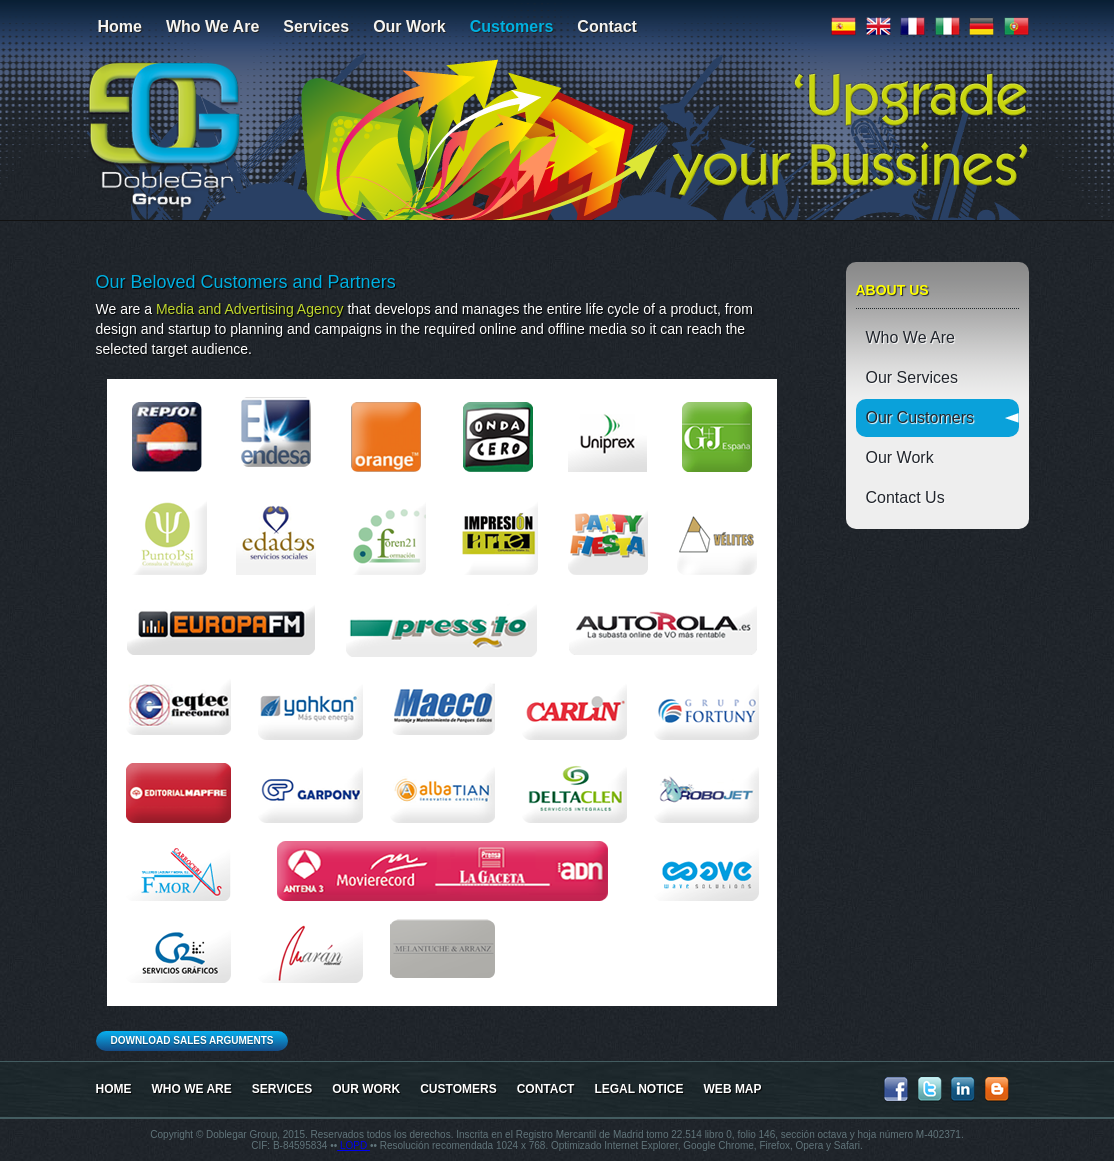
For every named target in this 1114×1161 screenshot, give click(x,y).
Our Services (912, 377)
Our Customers (920, 417)
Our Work (409, 26)
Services (316, 26)
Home (120, 26)
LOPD (353, 1145)
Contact (607, 26)
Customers (512, 26)
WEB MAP (733, 1089)
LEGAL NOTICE (638, 1089)
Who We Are (212, 26)
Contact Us (905, 497)
